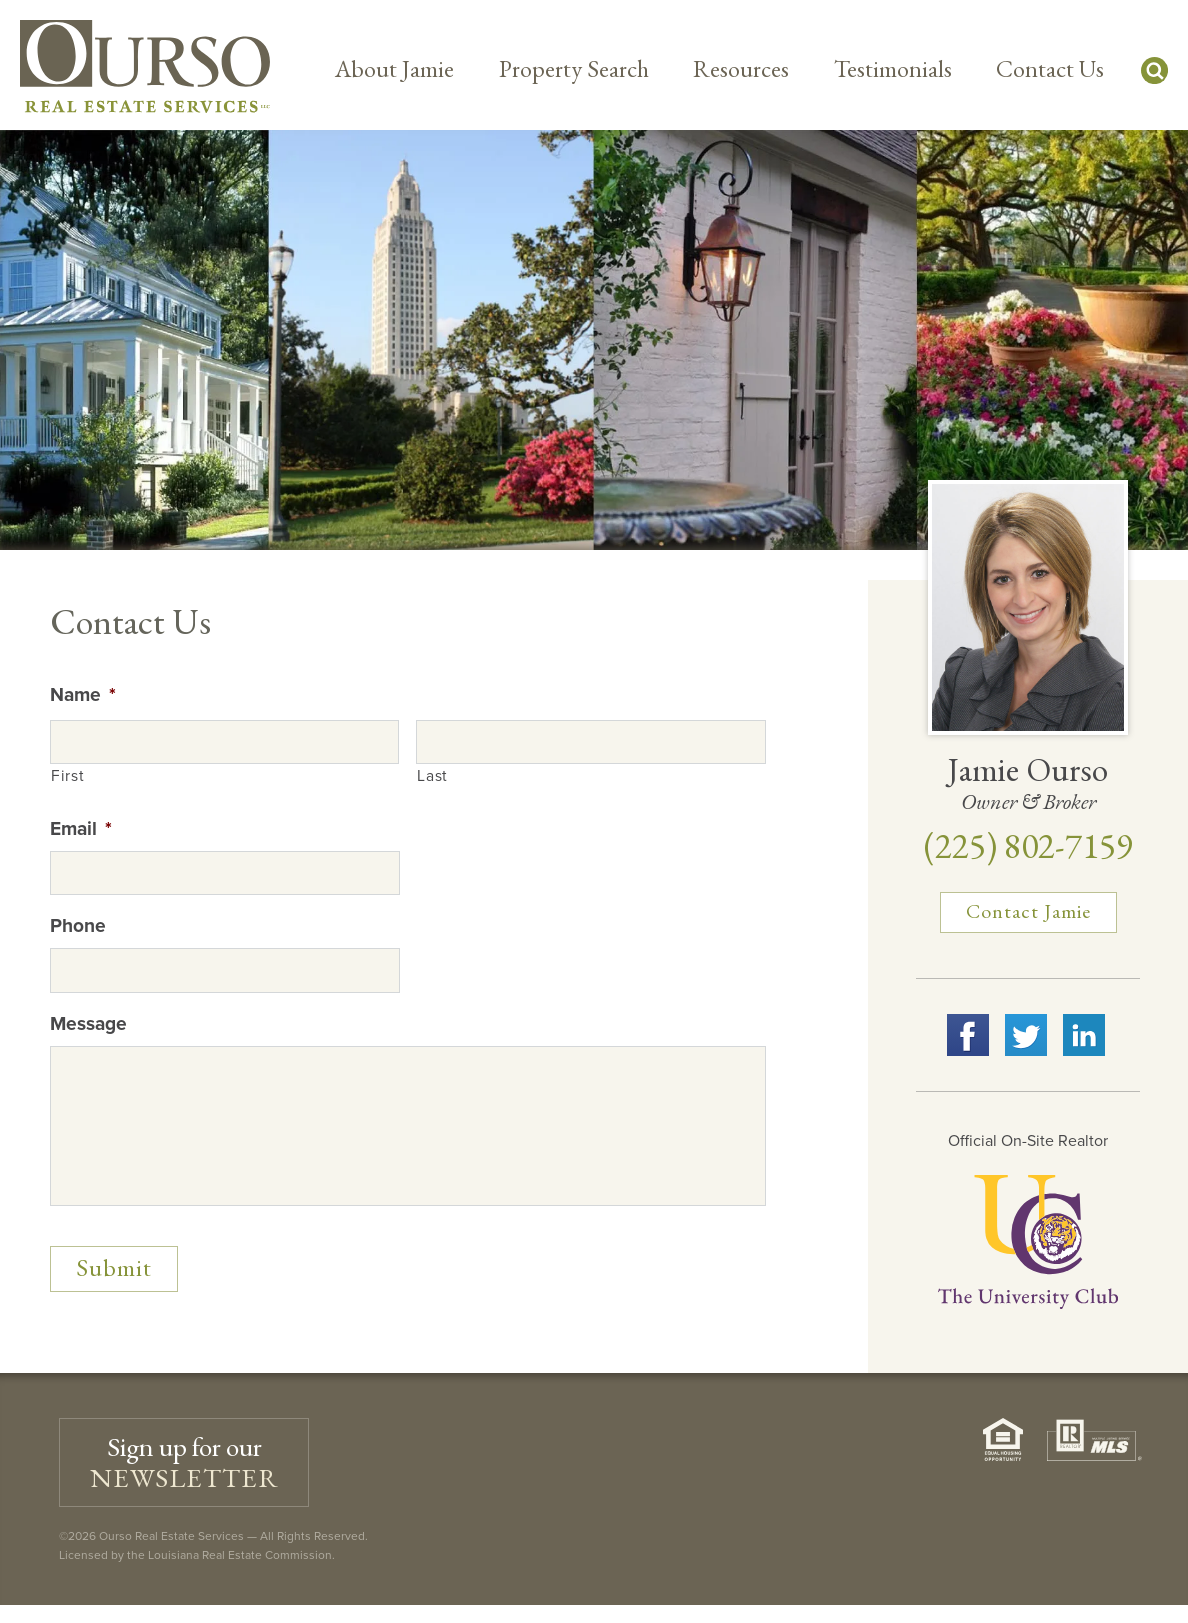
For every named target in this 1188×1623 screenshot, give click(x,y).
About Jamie (394, 68)
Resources (741, 68)
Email (81, 828)
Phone (78, 925)
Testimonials (893, 68)
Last (432, 776)
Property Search (574, 68)
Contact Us (1050, 68)
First (67, 776)
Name (83, 694)
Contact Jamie (1028, 911)
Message (88, 1023)
